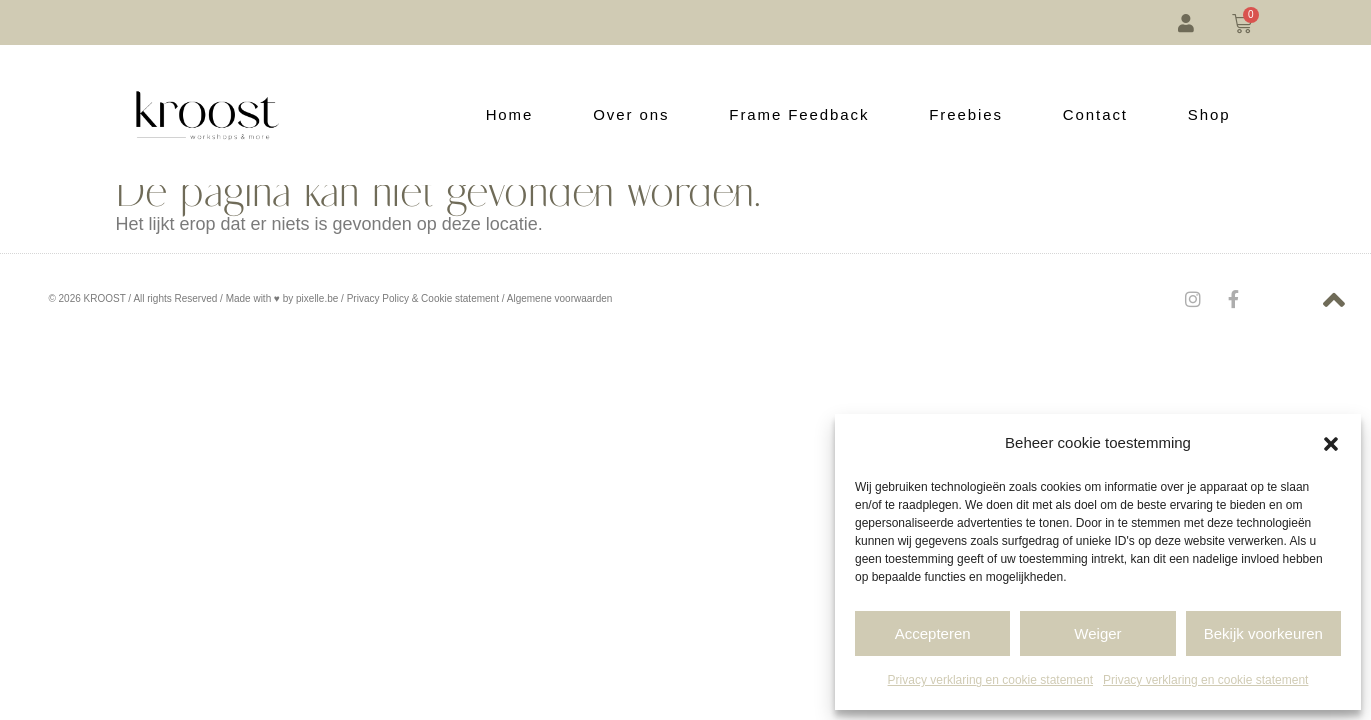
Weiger (1097, 633)
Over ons (631, 114)
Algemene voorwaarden (560, 298)
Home (510, 114)
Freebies (966, 114)
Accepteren (933, 633)
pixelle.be (317, 298)
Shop (1209, 114)
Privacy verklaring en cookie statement (990, 680)
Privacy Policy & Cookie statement (423, 298)
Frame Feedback (799, 114)
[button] (1331, 444)
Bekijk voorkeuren (1263, 633)
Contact (1095, 114)
